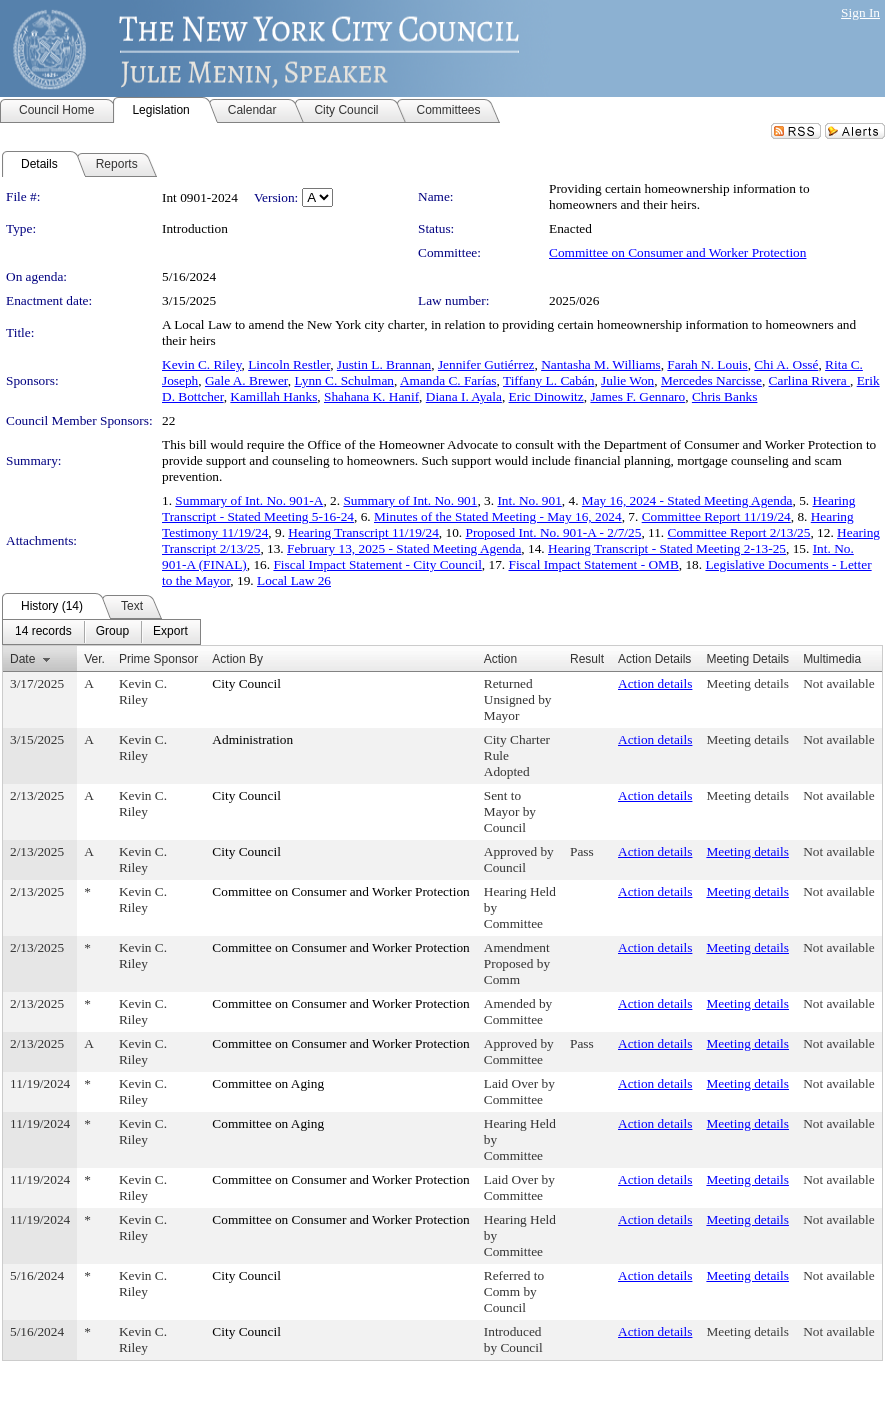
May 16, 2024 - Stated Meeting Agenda (687, 500)
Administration (252, 739)
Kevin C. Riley (201, 364)
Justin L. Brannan (384, 364)
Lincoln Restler (289, 364)
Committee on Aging (268, 1083)
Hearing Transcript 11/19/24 (363, 532)
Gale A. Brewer (246, 380)
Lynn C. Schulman (344, 380)
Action (500, 659)
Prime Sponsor (158, 659)
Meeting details (747, 683)
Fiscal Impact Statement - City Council (377, 564)
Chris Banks (725, 396)
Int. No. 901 (529, 500)
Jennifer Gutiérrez (486, 364)
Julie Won (627, 380)
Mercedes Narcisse (711, 380)
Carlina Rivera (809, 380)
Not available (838, 683)
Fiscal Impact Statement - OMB (594, 564)
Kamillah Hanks (273, 396)
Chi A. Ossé (786, 364)
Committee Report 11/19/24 (716, 516)
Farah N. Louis (707, 364)
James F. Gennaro (637, 396)
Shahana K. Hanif (371, 396)
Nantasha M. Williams (601, 364)
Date (22, 659)
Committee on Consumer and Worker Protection (677, 252)
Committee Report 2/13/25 (739, 532)
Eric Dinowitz (546, 396)
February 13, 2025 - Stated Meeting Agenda (404, 548)
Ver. (94, 659)
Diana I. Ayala (464, 396)
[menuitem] (43, 632)
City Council (246, 683)
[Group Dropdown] (112, 632)
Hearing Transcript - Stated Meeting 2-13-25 (667, 548)
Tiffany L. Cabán (548, 380)
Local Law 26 (294, 580)
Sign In (860, 12)
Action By (237, 659)
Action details (655, 683)
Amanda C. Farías (448, 380)
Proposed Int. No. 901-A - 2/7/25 (554, 532)
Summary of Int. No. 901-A (249, 500)
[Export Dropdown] (170, 632)
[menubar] (101, 632)
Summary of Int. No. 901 (410, 500)
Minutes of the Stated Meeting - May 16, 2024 (498, 516)
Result (587, 659)
